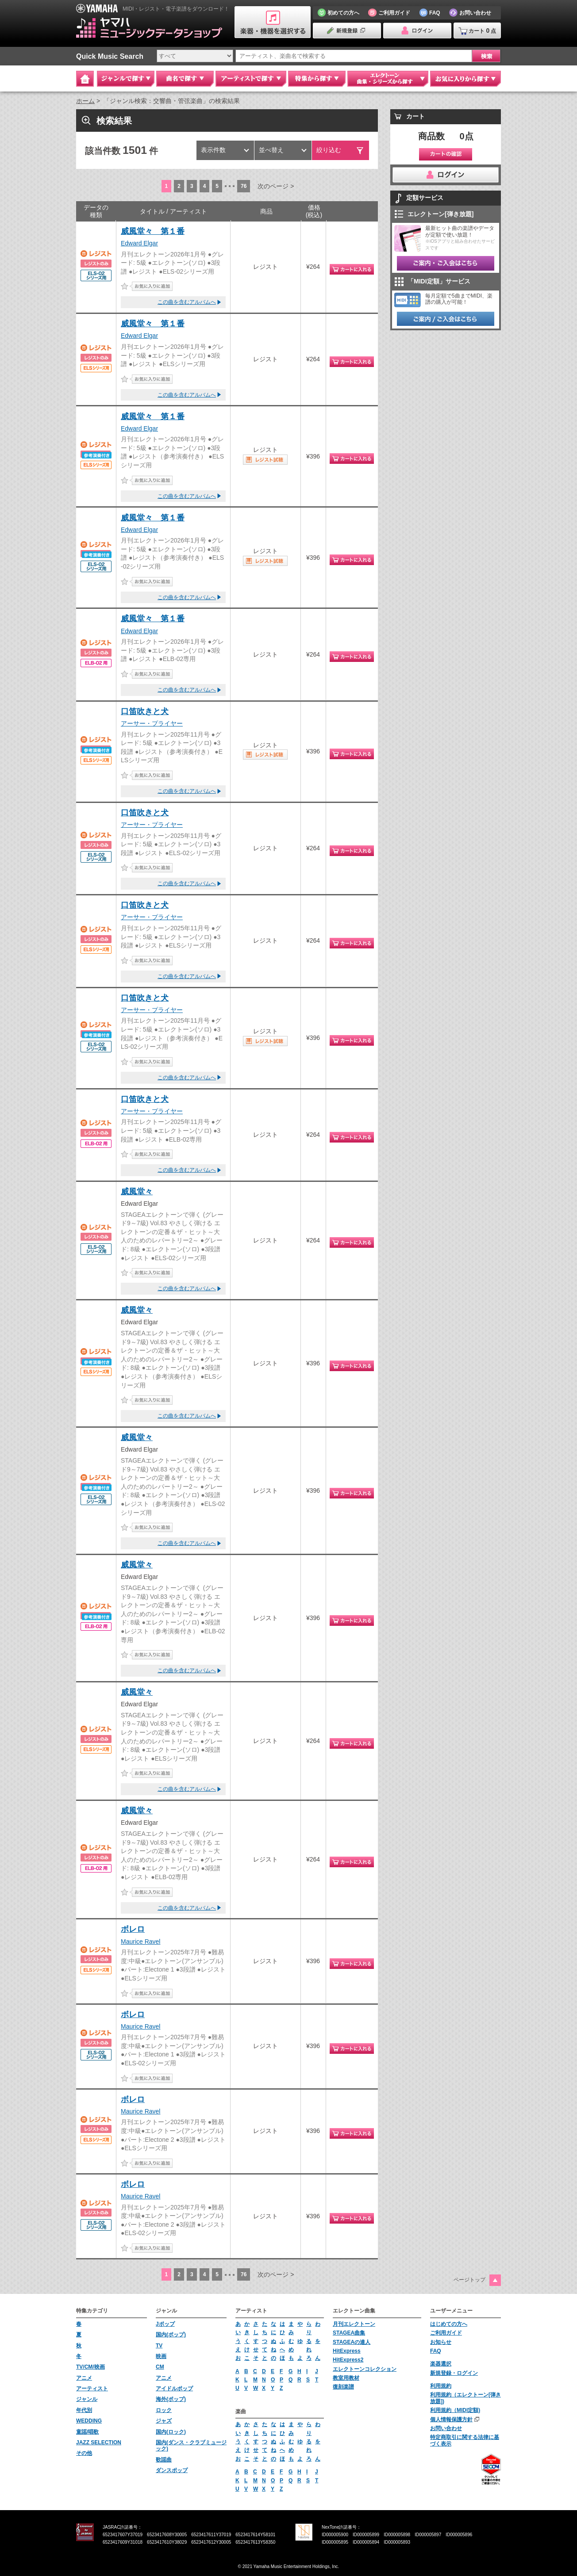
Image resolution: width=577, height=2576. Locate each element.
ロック (164, 2410)
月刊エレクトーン (354, 2324)
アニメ (84, 2378)
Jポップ (165, 2324)
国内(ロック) (171, 2432)
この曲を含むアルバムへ (187, 302)
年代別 (84, 2410)
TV (159, 2346)
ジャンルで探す (125, 79)
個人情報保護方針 (451, 2419)
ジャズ (164, 2421)
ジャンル (86, 2399)
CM (160, 2367)
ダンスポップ (172, 2470)
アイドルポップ (174, 2388)
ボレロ (133, 1929)
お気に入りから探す (465, 79)
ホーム (85, 100)
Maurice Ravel (140, 1941)
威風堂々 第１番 (153, 231)
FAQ (435, 2351)
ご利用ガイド (446, 2333)
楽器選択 (440, 2364)
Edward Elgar (139, 243)
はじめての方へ (448, 2324)
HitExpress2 (348, 2360)
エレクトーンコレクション (364, 2369)
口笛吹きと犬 (145, 711)
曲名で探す (185, 79)
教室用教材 (346, 2378)
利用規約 (440, 2386)
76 (243, 186)
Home (85, 79)
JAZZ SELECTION (98, 2442)
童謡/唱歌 (87, 2432)
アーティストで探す (250, 79)
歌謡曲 (164, 2460)
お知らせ (440, 2342)
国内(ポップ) (171, 2334)
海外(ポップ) (171, 2399)
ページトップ (469, 2280)
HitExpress (347, 2351)
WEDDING (89, 2421)
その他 (84, 2453)
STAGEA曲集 (349, 2333)
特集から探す (317, 79)
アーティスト (92, 2388)
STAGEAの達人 (351, 2342)
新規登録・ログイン (454, 2373)
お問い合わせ (446, 2428)
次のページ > (276, 186)
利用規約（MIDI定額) (455, 2410)
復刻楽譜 (343, 2387)
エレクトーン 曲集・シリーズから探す (387, 79)
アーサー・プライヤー (152, 723)
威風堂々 (137, 1191)
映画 (161, 2356)
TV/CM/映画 (90, 2367)
